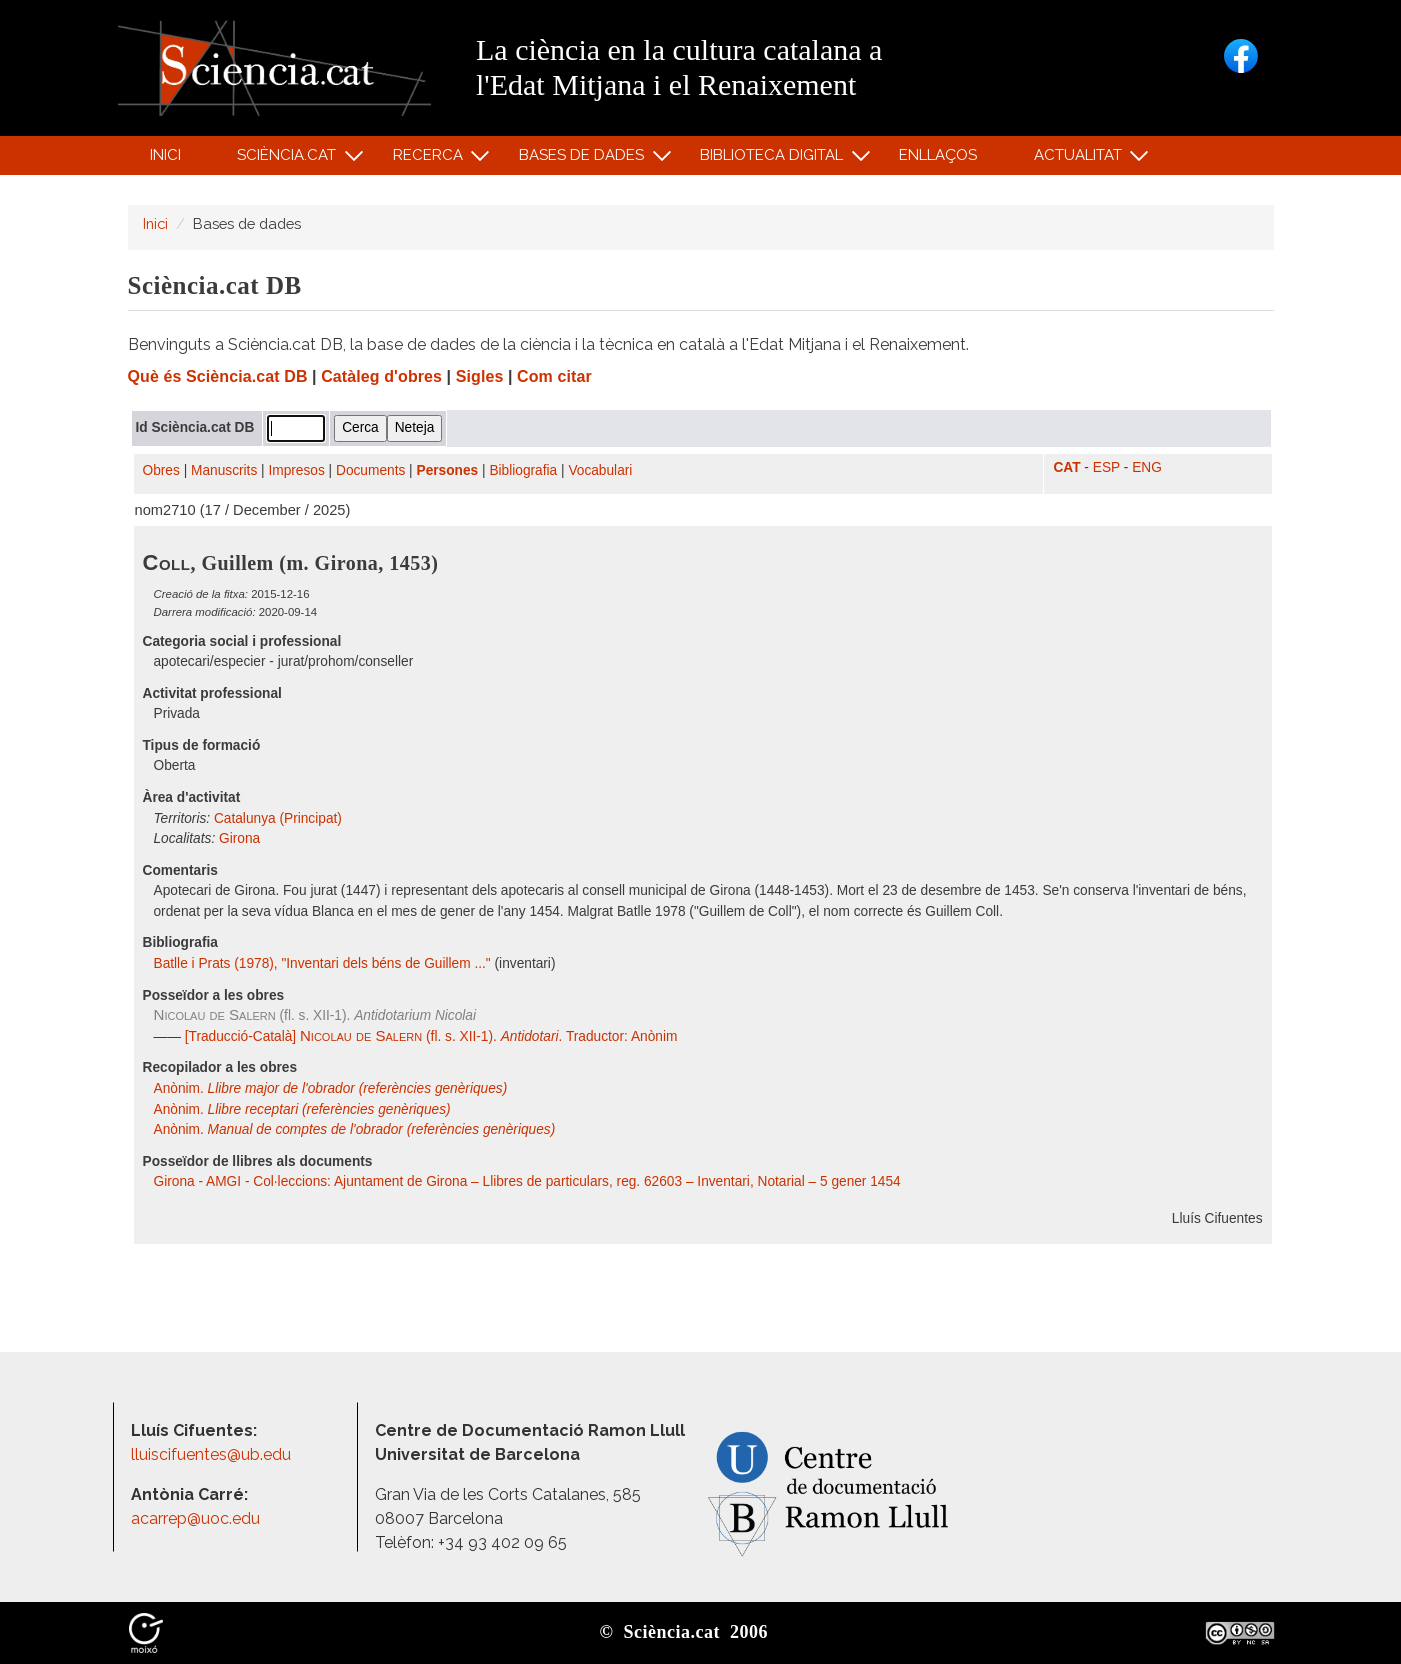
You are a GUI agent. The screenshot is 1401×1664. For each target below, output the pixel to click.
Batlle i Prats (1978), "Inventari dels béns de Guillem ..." (322, 963)
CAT (1066, 467)
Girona (239, 838)
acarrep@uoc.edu (195, 1518)
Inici (165, 155)
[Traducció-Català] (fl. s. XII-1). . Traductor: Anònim (429, 1036)
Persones (448, 470)
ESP (1106, 467)
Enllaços (938, 155)
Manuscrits (224, 470)
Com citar (554, 376)
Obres (161, 470)
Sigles (480, 376)
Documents (370, 470)
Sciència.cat (290, 159)
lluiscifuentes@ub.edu (213, 1454)
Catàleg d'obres (381, 376)
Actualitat (1080, 159)
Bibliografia (523, 470)
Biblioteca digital (775, 159)
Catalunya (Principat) (278, 818)
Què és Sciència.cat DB (218, 376)
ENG (1147, 467)
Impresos (296, 470)
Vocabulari (600, 470)
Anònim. (331, 1088)
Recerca (430, 159)
